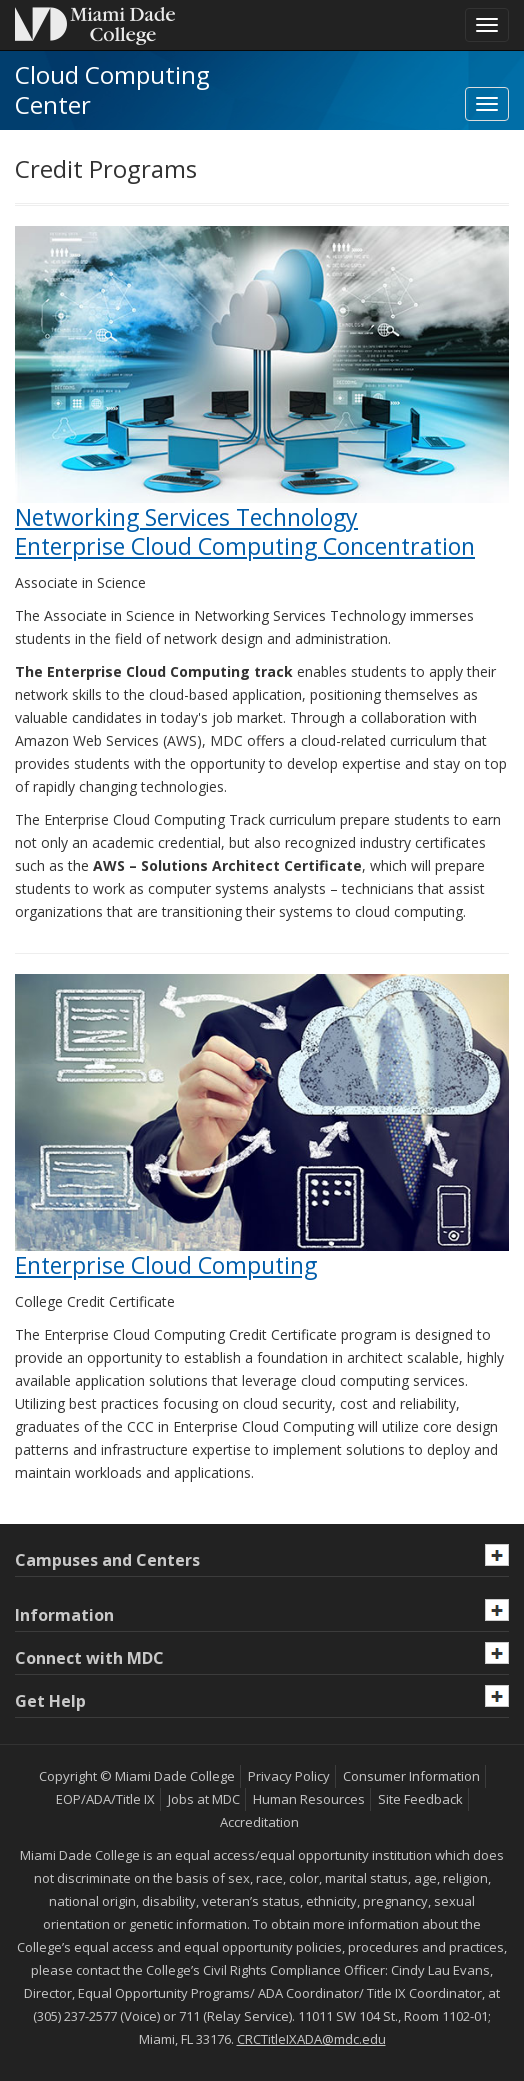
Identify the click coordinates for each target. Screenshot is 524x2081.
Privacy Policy (289, 1776)
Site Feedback (420, 1799)
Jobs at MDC (204, 1799)
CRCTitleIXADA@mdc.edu (311, 2039)
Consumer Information (411, 1776)
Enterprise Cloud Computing (166, 1265)
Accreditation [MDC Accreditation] (259, 1822)
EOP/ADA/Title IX (105, 1799)
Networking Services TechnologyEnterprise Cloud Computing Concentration (245, 531)
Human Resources (309, 1799)
